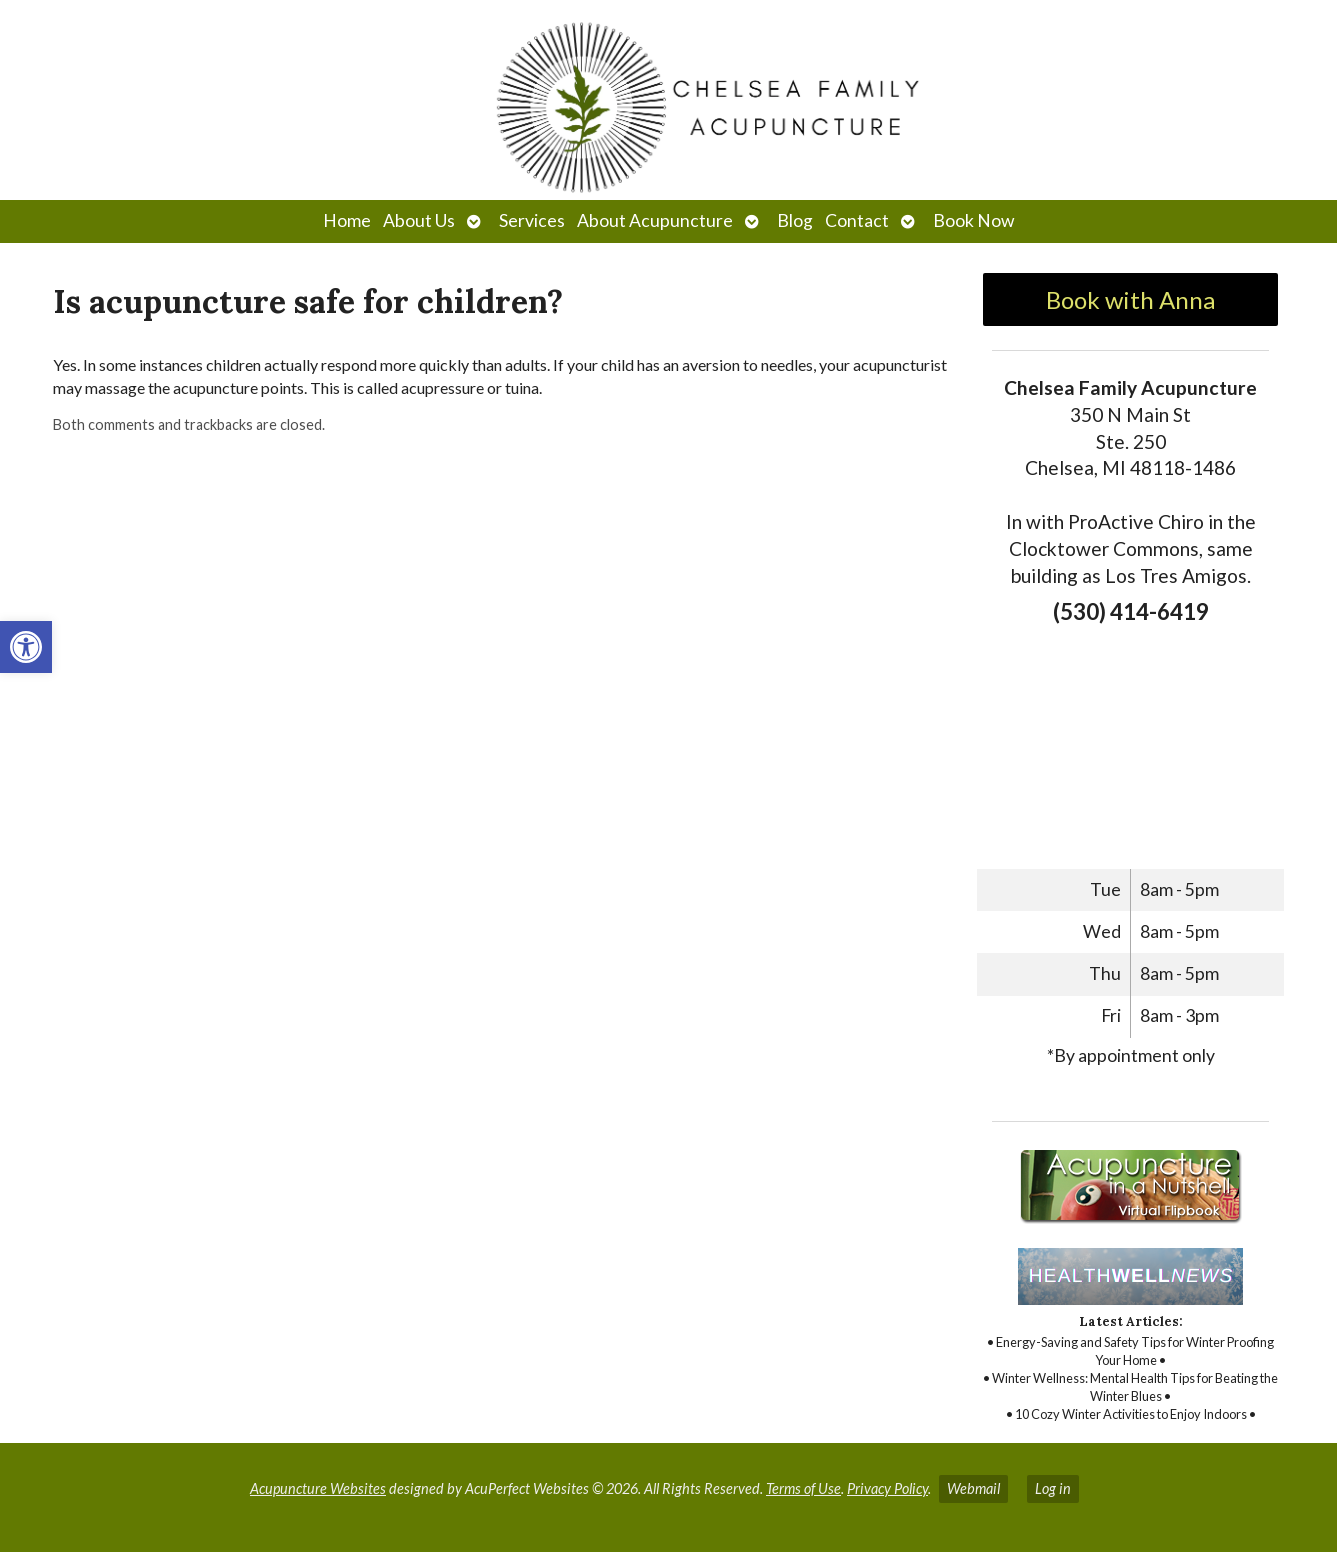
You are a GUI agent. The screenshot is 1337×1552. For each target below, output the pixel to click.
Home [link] (347, 220)
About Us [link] (419, 220)
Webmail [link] (973, 1488)
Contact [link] (857, 220)
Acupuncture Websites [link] (318, 1488)
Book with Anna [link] (1130, 299)
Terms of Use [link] (803, 1488)
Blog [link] (795, 220)
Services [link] (532, 220)
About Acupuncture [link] (655, 220)
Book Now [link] (973, 220)
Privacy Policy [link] (887, 1488)
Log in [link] (1053, 1488)
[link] (26, 647)
